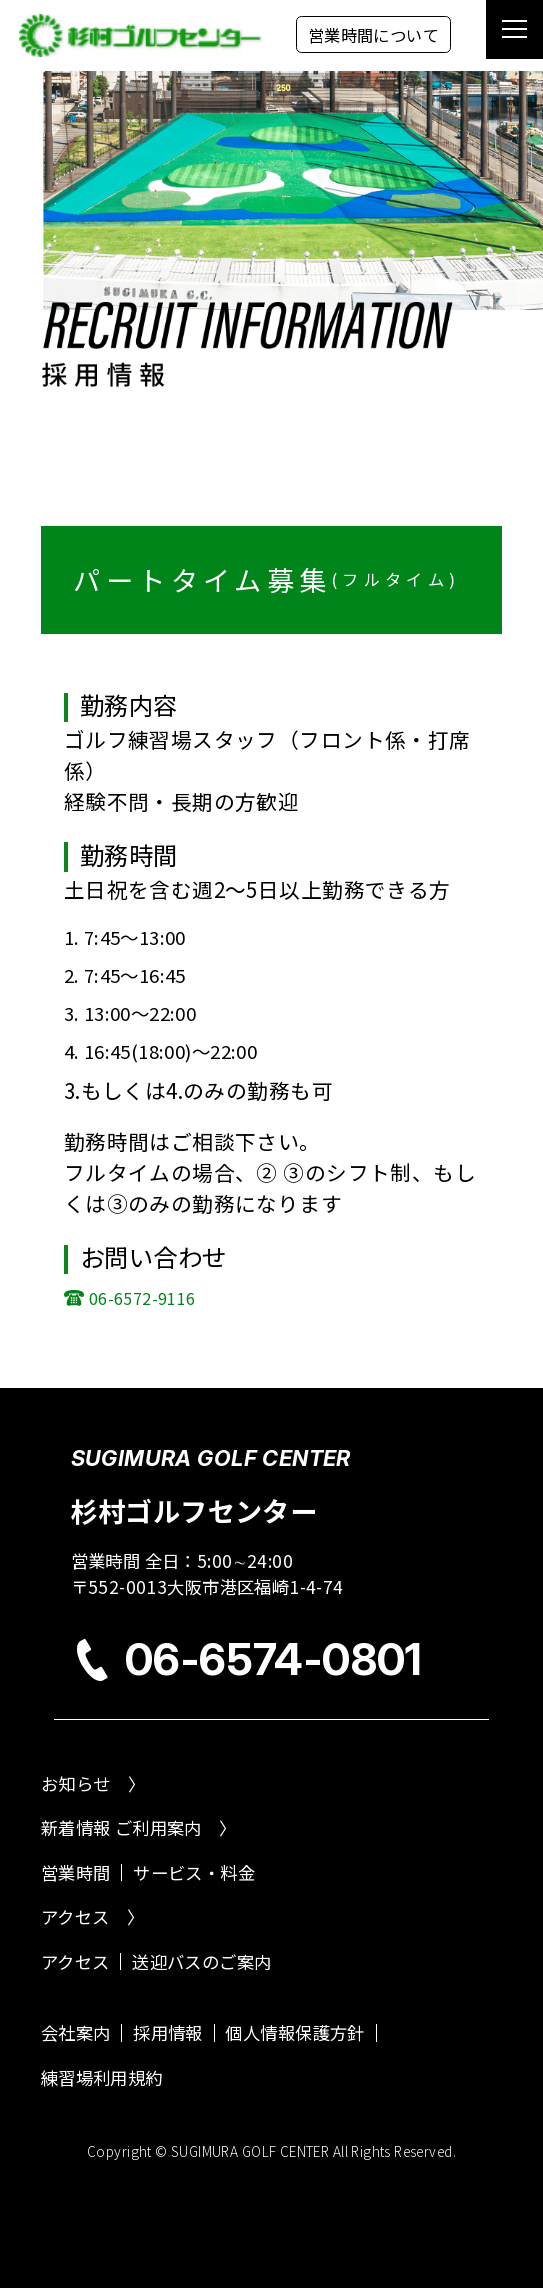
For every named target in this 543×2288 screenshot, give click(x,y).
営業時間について (373, 35)
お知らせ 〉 (93, 1783)
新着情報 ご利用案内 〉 (139, 1827)
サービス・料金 (194, 1872)
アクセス (75, 1961)
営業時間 (76, 1872)
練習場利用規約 (102, 2077)
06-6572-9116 (142, 1298)
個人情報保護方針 (294, 2032)
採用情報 (168, 2032)
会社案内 (76, 2032)
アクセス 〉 (92, 1916)
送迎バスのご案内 (201, 1961)
